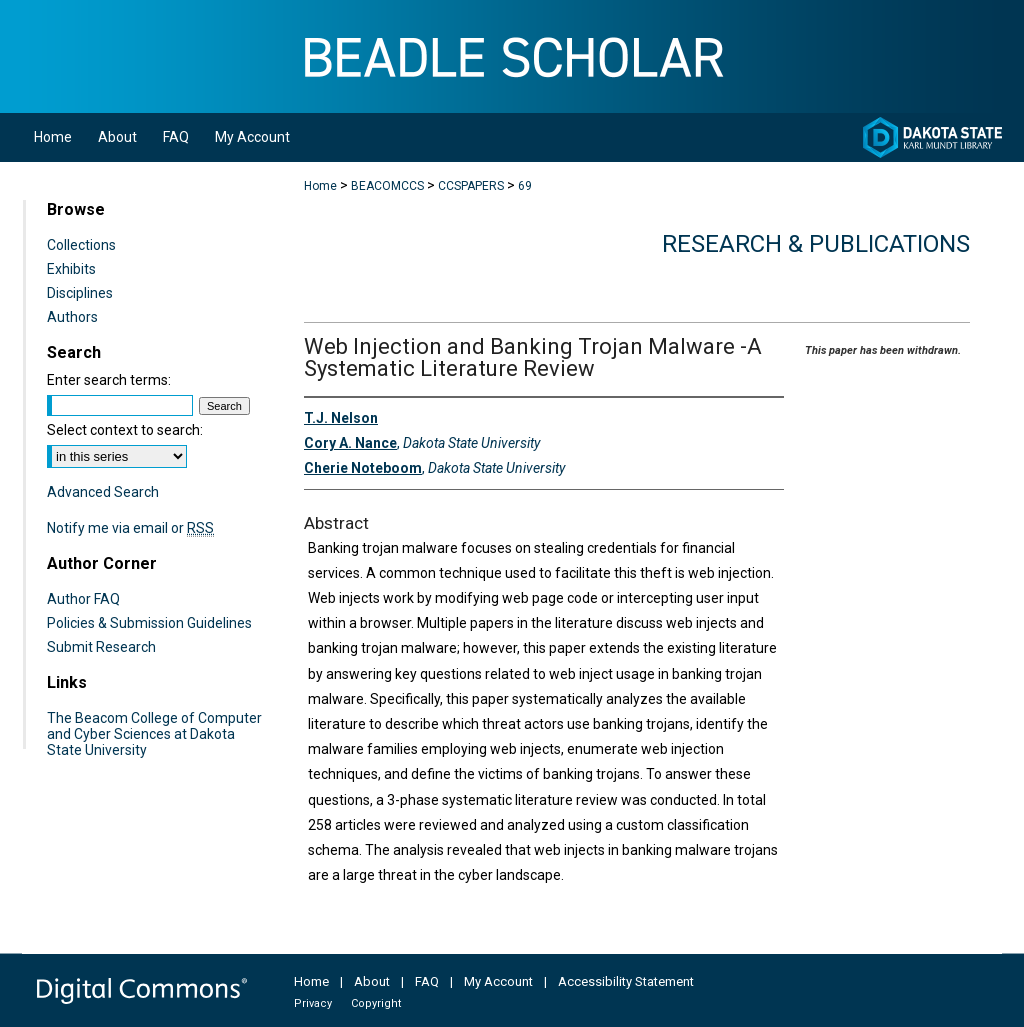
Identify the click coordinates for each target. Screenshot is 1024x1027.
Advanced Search (103, 492)
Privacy (313, 1003)
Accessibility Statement (626, 981)
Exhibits (71, 269)
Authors (72, 317)
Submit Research (101, 647)
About (372, 981)
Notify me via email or (130, 528)
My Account (498, 981)
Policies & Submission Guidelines (149, 623)
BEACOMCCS (387, 186)
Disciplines (80, 293)
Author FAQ (83, 599)
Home (320, 186)
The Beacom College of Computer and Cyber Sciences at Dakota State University (154, 734)
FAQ (427, 981)
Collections (81, 245)
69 (525, 186)
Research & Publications (816, 244)
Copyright (376, 1003)
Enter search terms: (109, 380)
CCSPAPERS (471, 186)
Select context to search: (125, 430)
